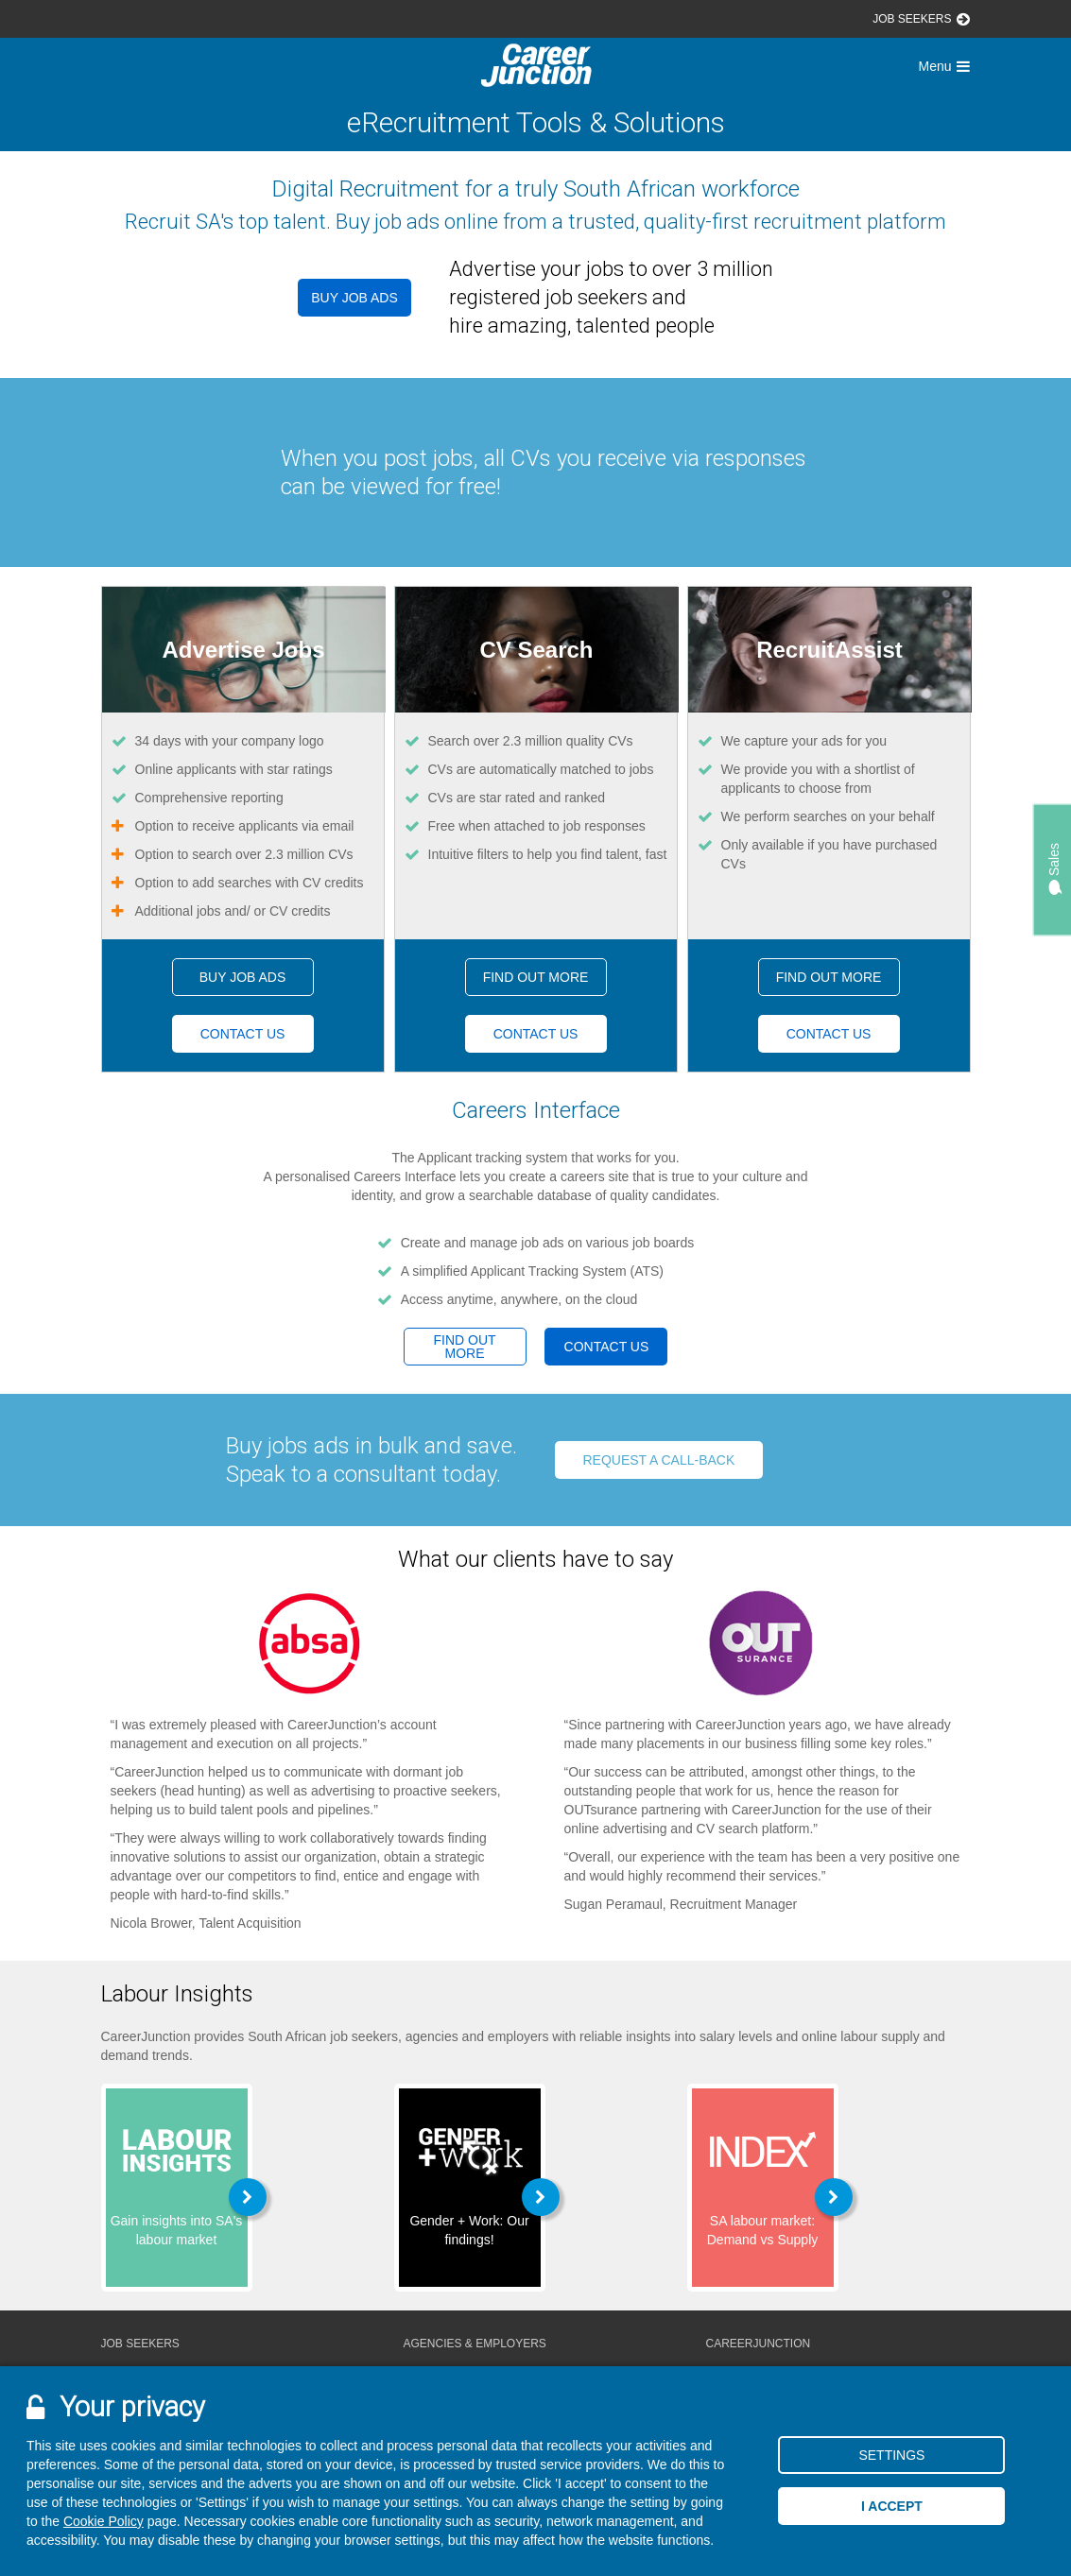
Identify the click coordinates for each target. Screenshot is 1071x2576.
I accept (892, 2506)
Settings (891, 2455)
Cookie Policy (103, 2521)
